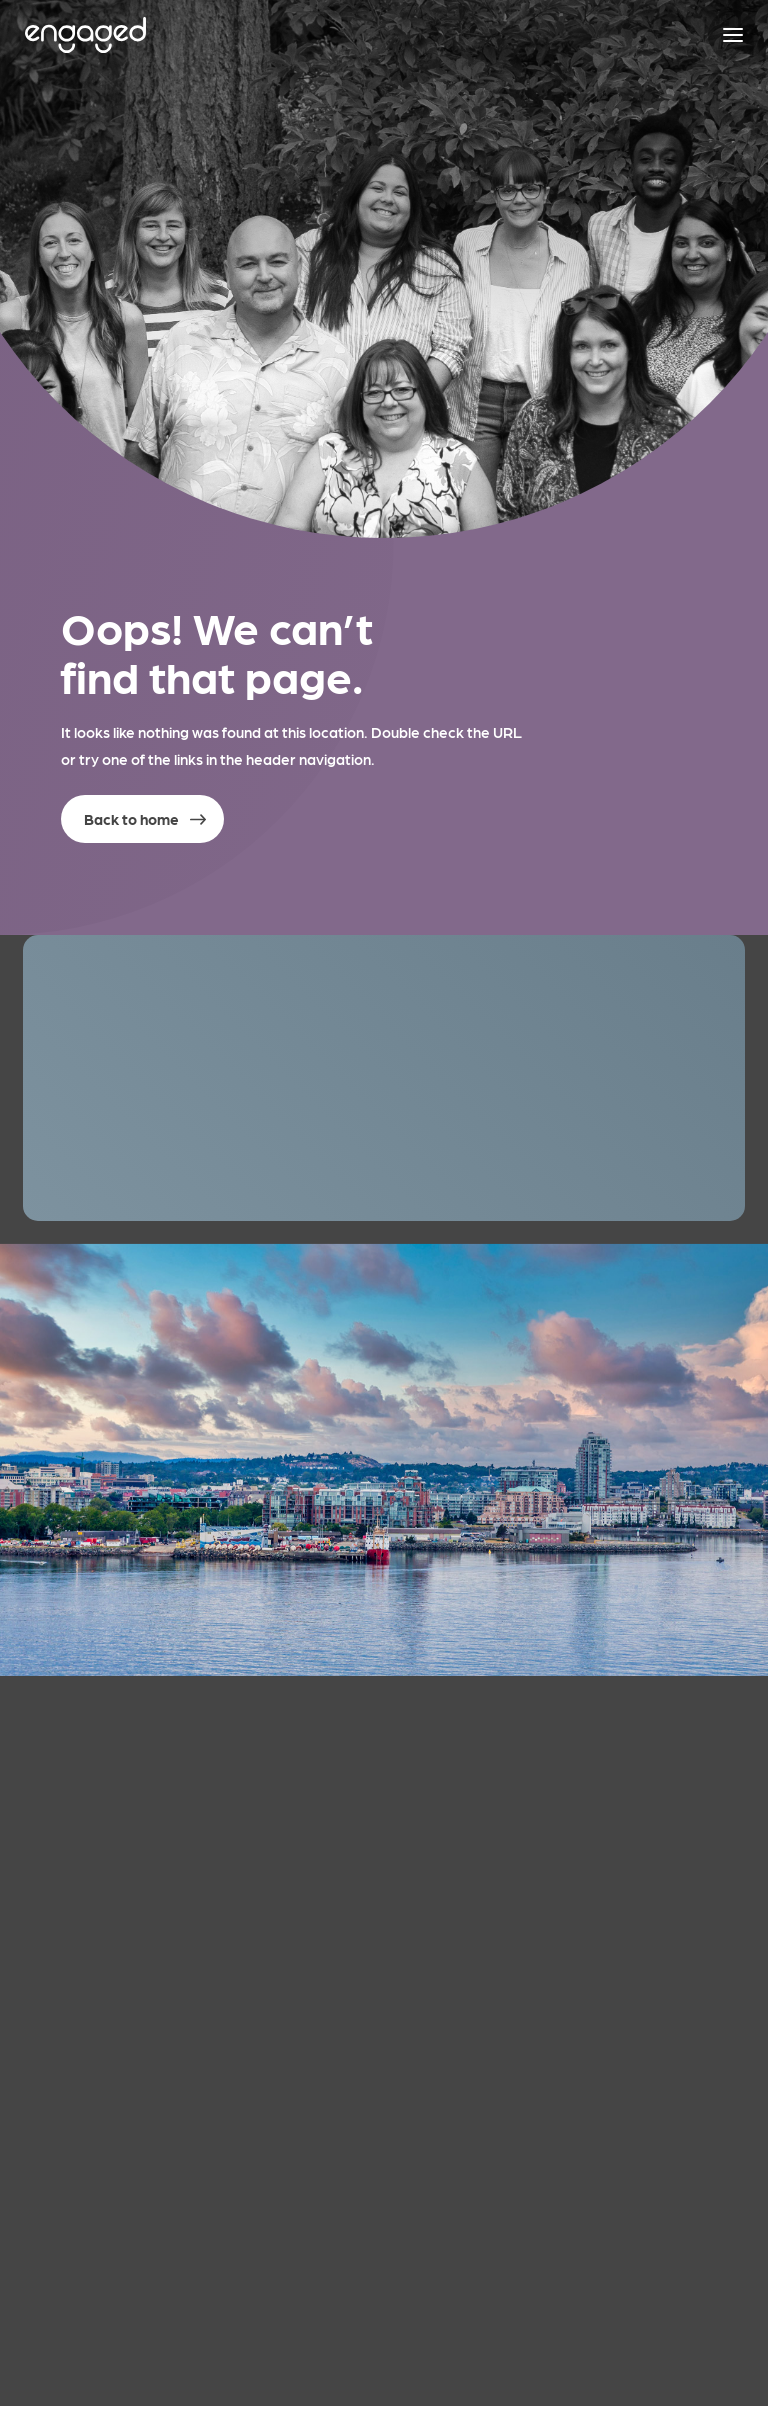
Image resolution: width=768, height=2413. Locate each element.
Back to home (131, 819)
